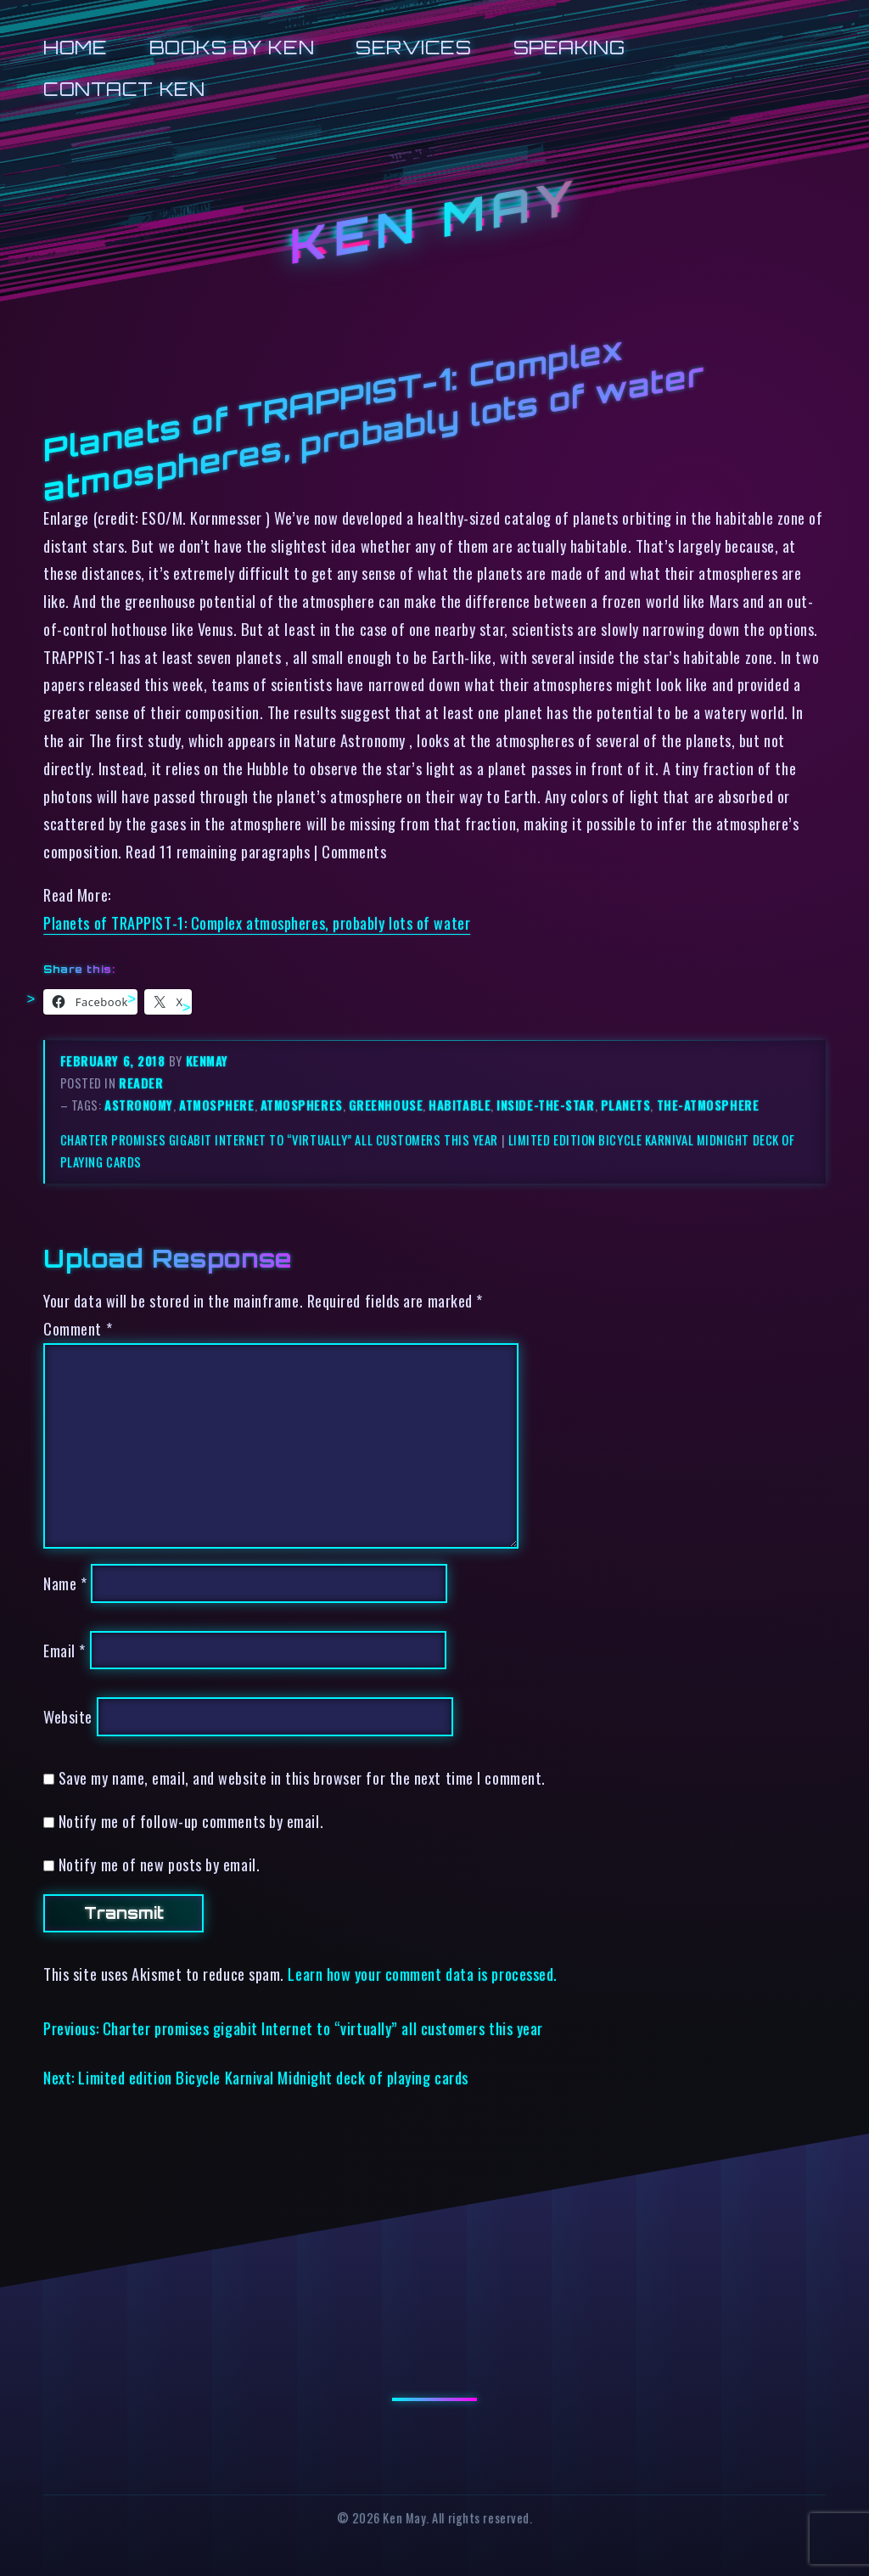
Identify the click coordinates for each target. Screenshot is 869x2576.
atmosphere (216, 1105)
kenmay (207, 1061)
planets (626, 1105)
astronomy (138, 1105)
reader (141, 1083)
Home (75, 47)
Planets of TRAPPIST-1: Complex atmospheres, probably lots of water (256, 922)
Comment (77, 1328)
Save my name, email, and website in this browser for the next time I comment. (302, 1777)
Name (65, 1583)
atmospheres (302, 1105)
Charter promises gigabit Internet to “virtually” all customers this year (279, 1140)
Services (413, 47)
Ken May (434, 221)
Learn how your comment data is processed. (422, 1973)
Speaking (569, 47)
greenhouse (386, 1105)
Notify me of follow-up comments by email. (191, 1820)
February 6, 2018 (114, 1061)
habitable (460, 1105)
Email (64, 1650)
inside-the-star (545, 1105)
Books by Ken (232, 47)
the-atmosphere (708, 1105)
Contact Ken (124, 88)
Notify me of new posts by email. (159, 1864)
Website (68, 1716)
